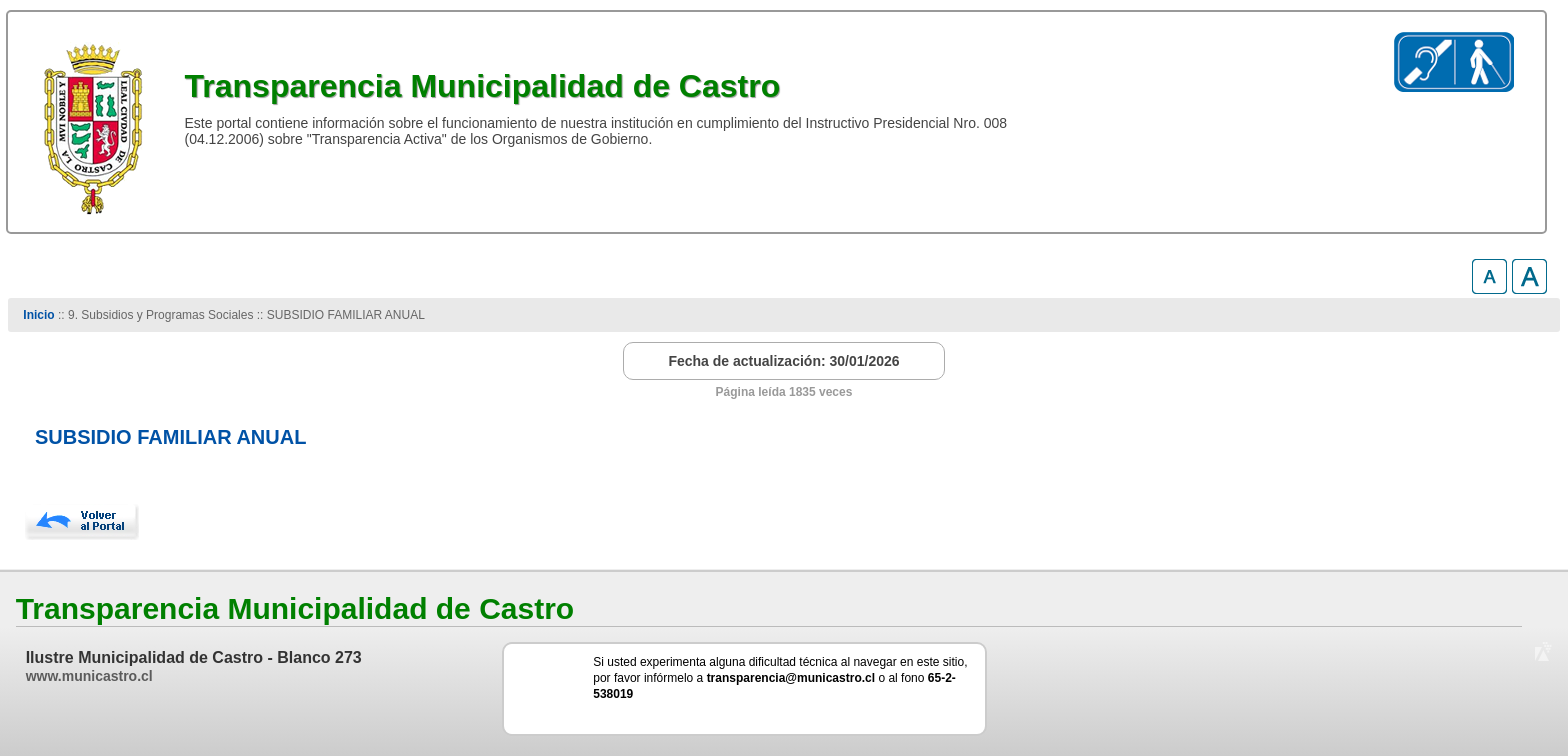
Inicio (38, 315)
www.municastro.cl (89, 676)
